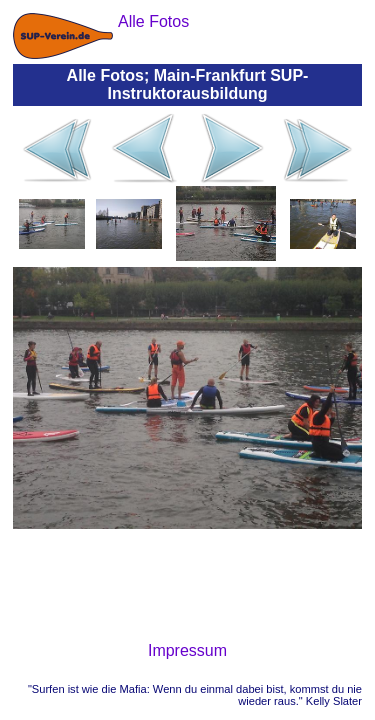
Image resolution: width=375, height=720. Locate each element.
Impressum (187, 650)
